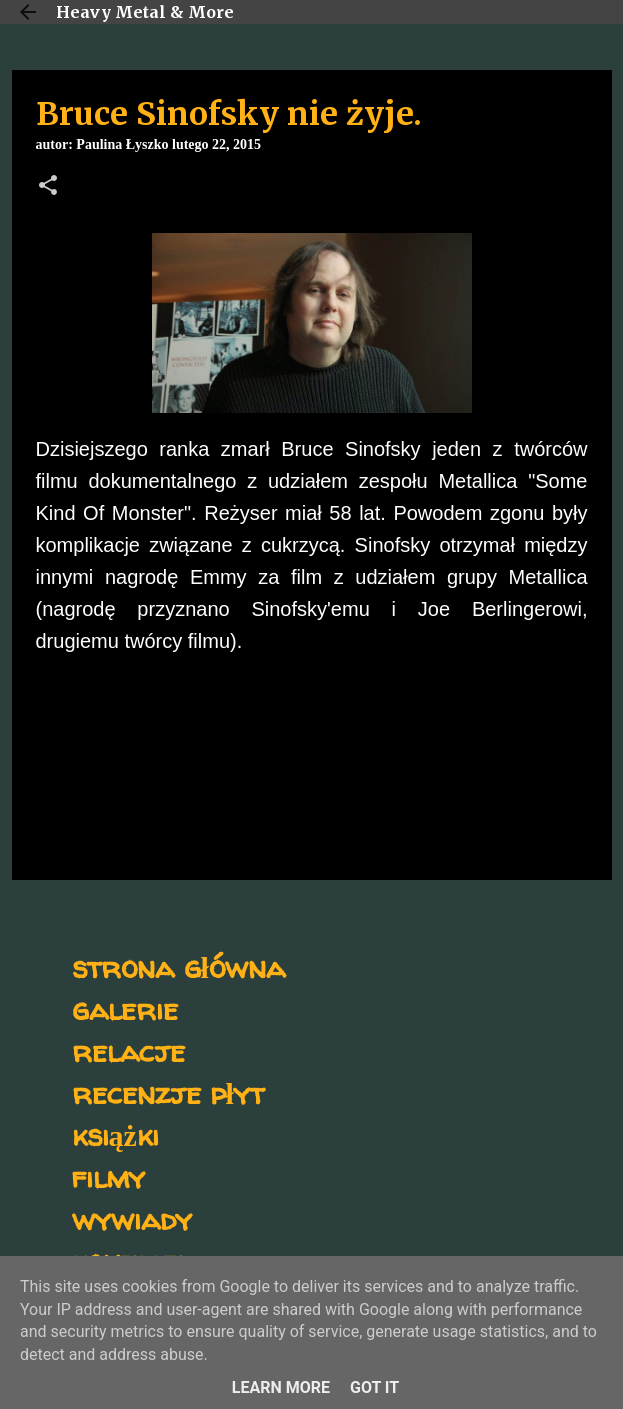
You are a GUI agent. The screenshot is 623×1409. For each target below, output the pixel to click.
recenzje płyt (168, 1092)
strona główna (178, 966)
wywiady (132, 1218)
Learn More (281, 1387)
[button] (48, 187)
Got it (374, 1387)
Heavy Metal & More (145, 12)
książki (115, 1134)
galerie (125, 1008)
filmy (108, 1176)
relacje (128, 1050)
